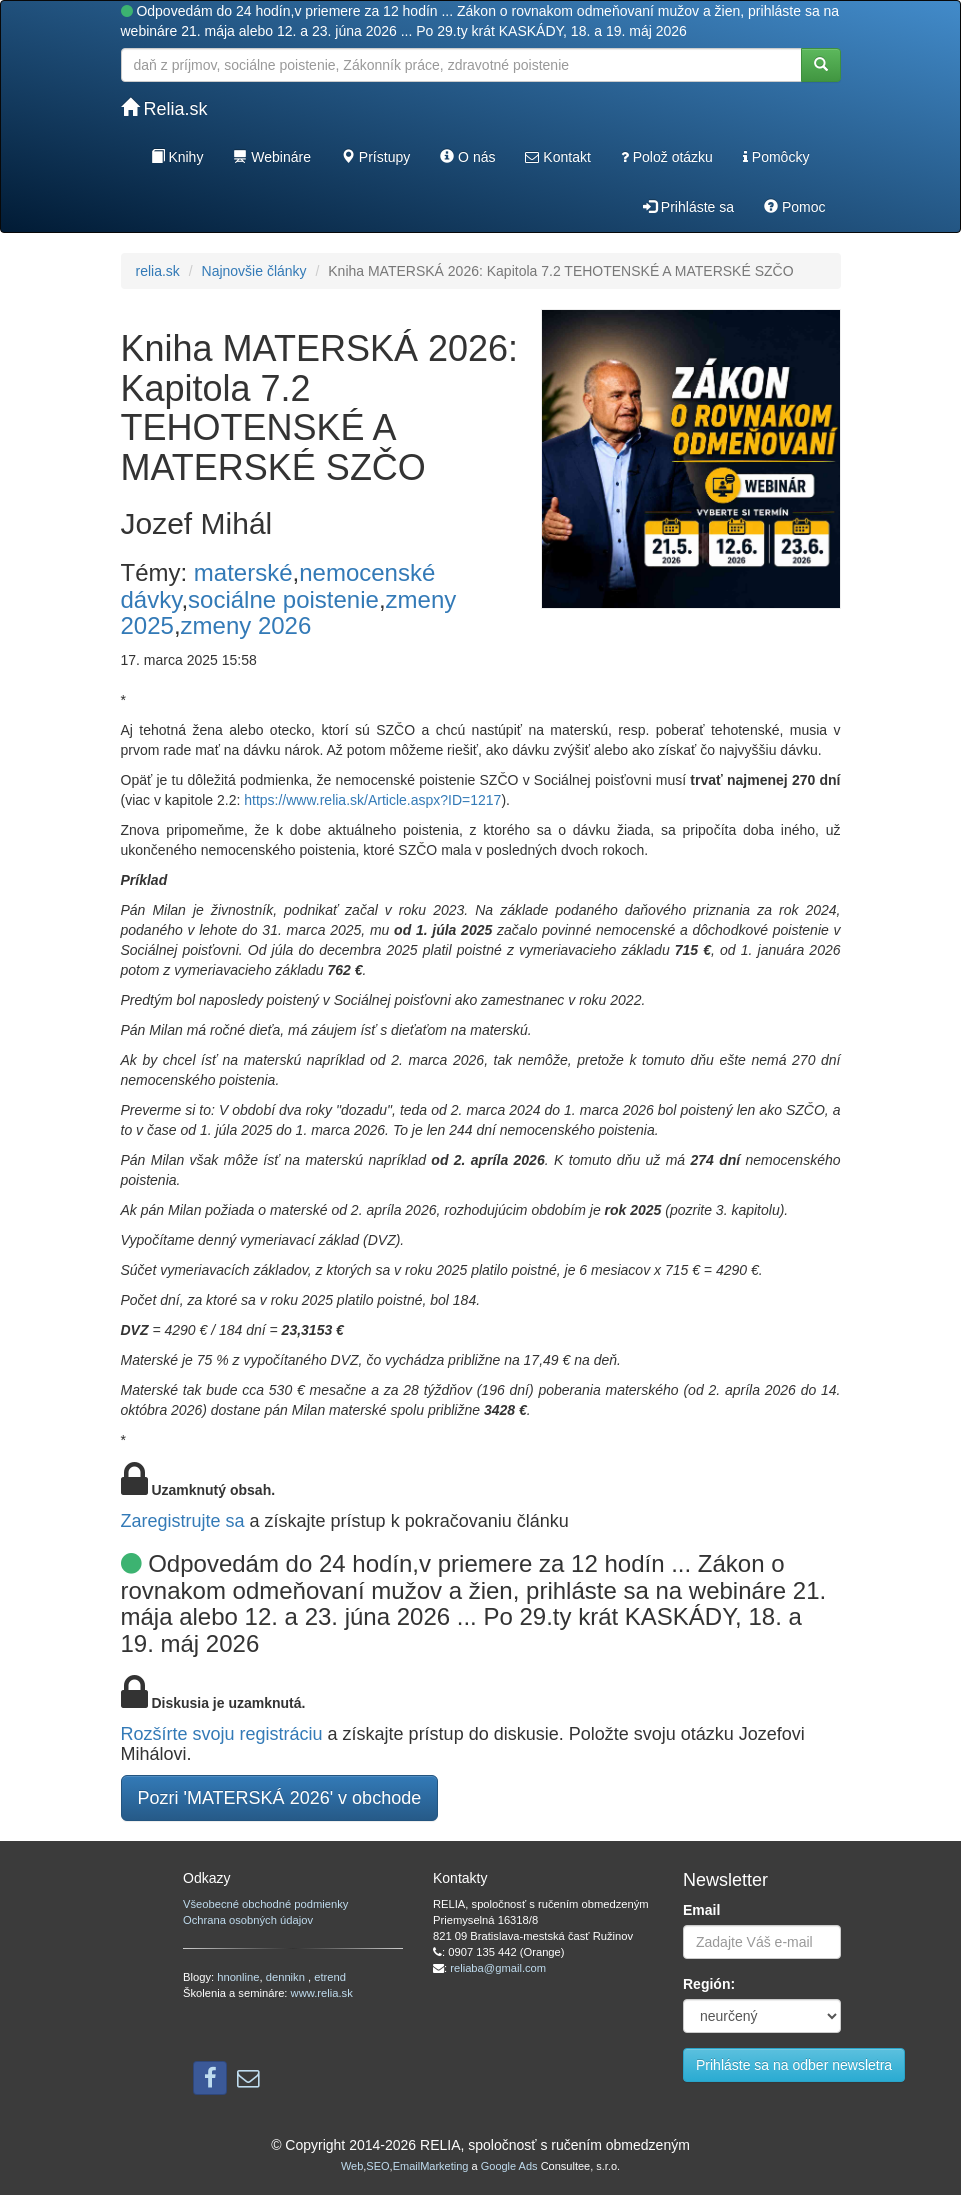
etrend (330, 1977)
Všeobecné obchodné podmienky (265, 1904)
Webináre (272, 157)
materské (243, 572)
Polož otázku (667, 157)
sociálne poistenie (283, 599)
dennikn (287, 1977)
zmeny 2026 (246, 625)
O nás (467, 157)
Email (701, 1910)
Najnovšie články (254, 271)
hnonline (238, 1977)
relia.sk (158, 271)
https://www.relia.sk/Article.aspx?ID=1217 (372, 800)
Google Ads (509, 2166)
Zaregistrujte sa (183, 1521)
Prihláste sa (688, 207)
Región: (709, 1984)
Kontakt (557, 157)
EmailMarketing (431, 2166)
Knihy (177, 157)
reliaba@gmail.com (498, 1968)
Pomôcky (776, 157)
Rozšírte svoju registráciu (222, 1734)
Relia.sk (164, 108)
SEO (377, 2166)
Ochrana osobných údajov (248, 1920)
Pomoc (794, 207)
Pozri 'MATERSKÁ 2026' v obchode (280, 1798)
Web (352, 2166)
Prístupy (375, 157)
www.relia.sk (322, 1993)
